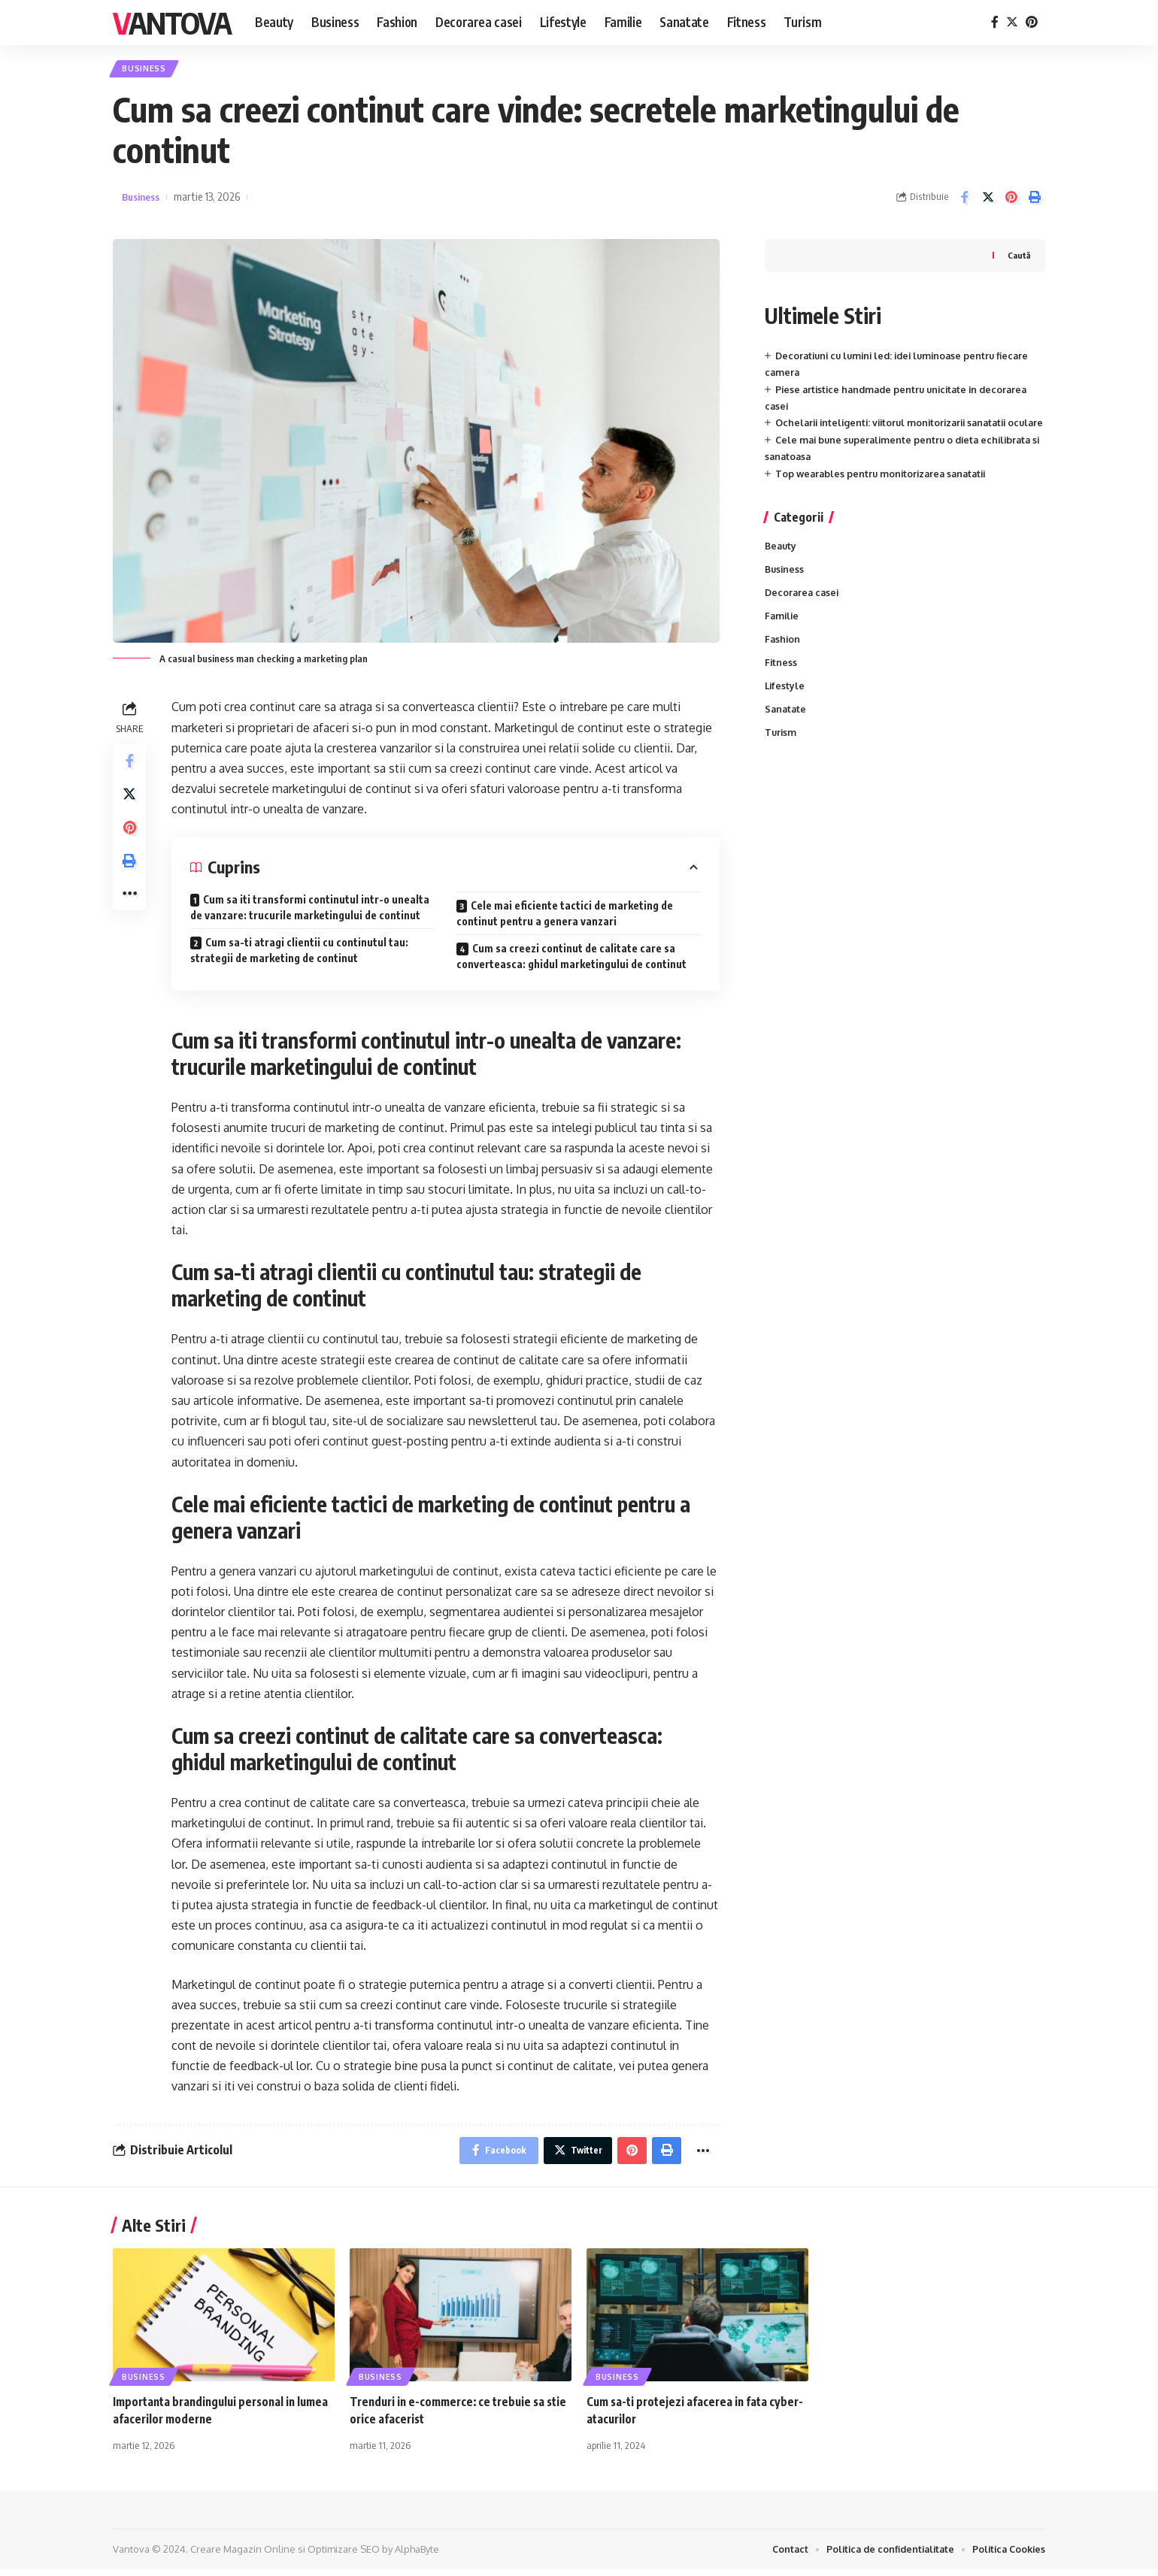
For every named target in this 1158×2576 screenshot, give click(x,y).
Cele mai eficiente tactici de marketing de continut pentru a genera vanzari (564, 917)
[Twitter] (1012, 22)
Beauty (782, 567)
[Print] (1034, 201)
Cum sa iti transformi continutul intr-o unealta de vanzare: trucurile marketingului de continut (309, 911)
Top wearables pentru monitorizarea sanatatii (885, 494)
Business (148, 70)
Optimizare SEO (344, 2556)
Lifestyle (785, 712)
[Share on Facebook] (964, 201)
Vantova (172, 23)
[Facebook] (994, 22)
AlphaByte (417, 2556)
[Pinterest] (1031, 22)
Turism (781, 760)
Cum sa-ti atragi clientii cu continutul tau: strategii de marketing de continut (299, 954)
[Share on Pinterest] (1011, 201)
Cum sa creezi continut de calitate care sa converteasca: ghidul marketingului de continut (571, 960)
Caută (1018, 259)
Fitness (781, 687)
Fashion (783, 663)
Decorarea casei (803, 615)
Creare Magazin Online (243, 2556)
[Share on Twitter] (988, 201)
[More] (131, 910)
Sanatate (786, 736)
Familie (783, 639)
